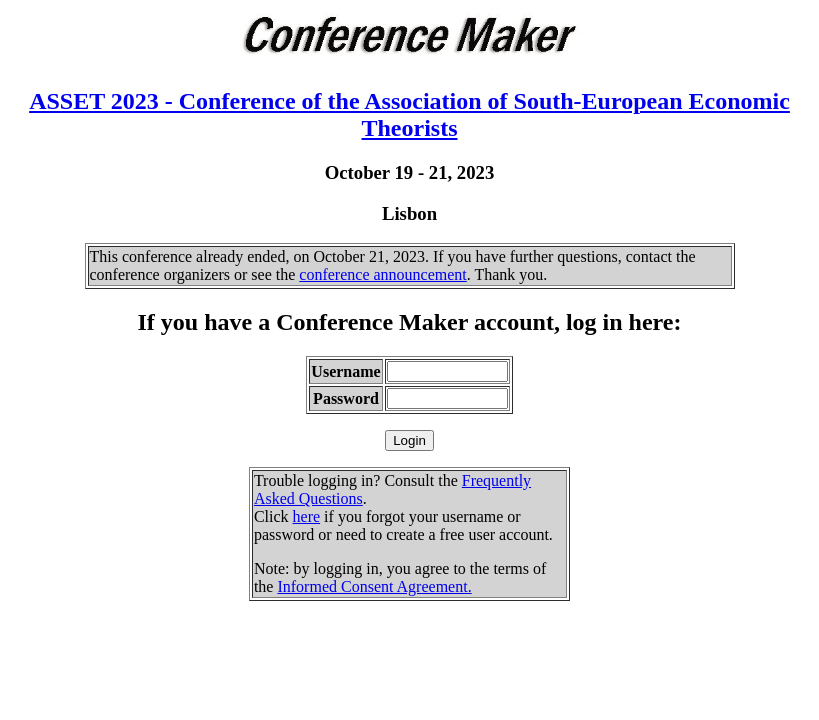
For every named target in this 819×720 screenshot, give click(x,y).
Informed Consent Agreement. (374, 586)
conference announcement (382, 274)
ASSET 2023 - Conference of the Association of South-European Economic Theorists (409, 114)
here (307, 516)
